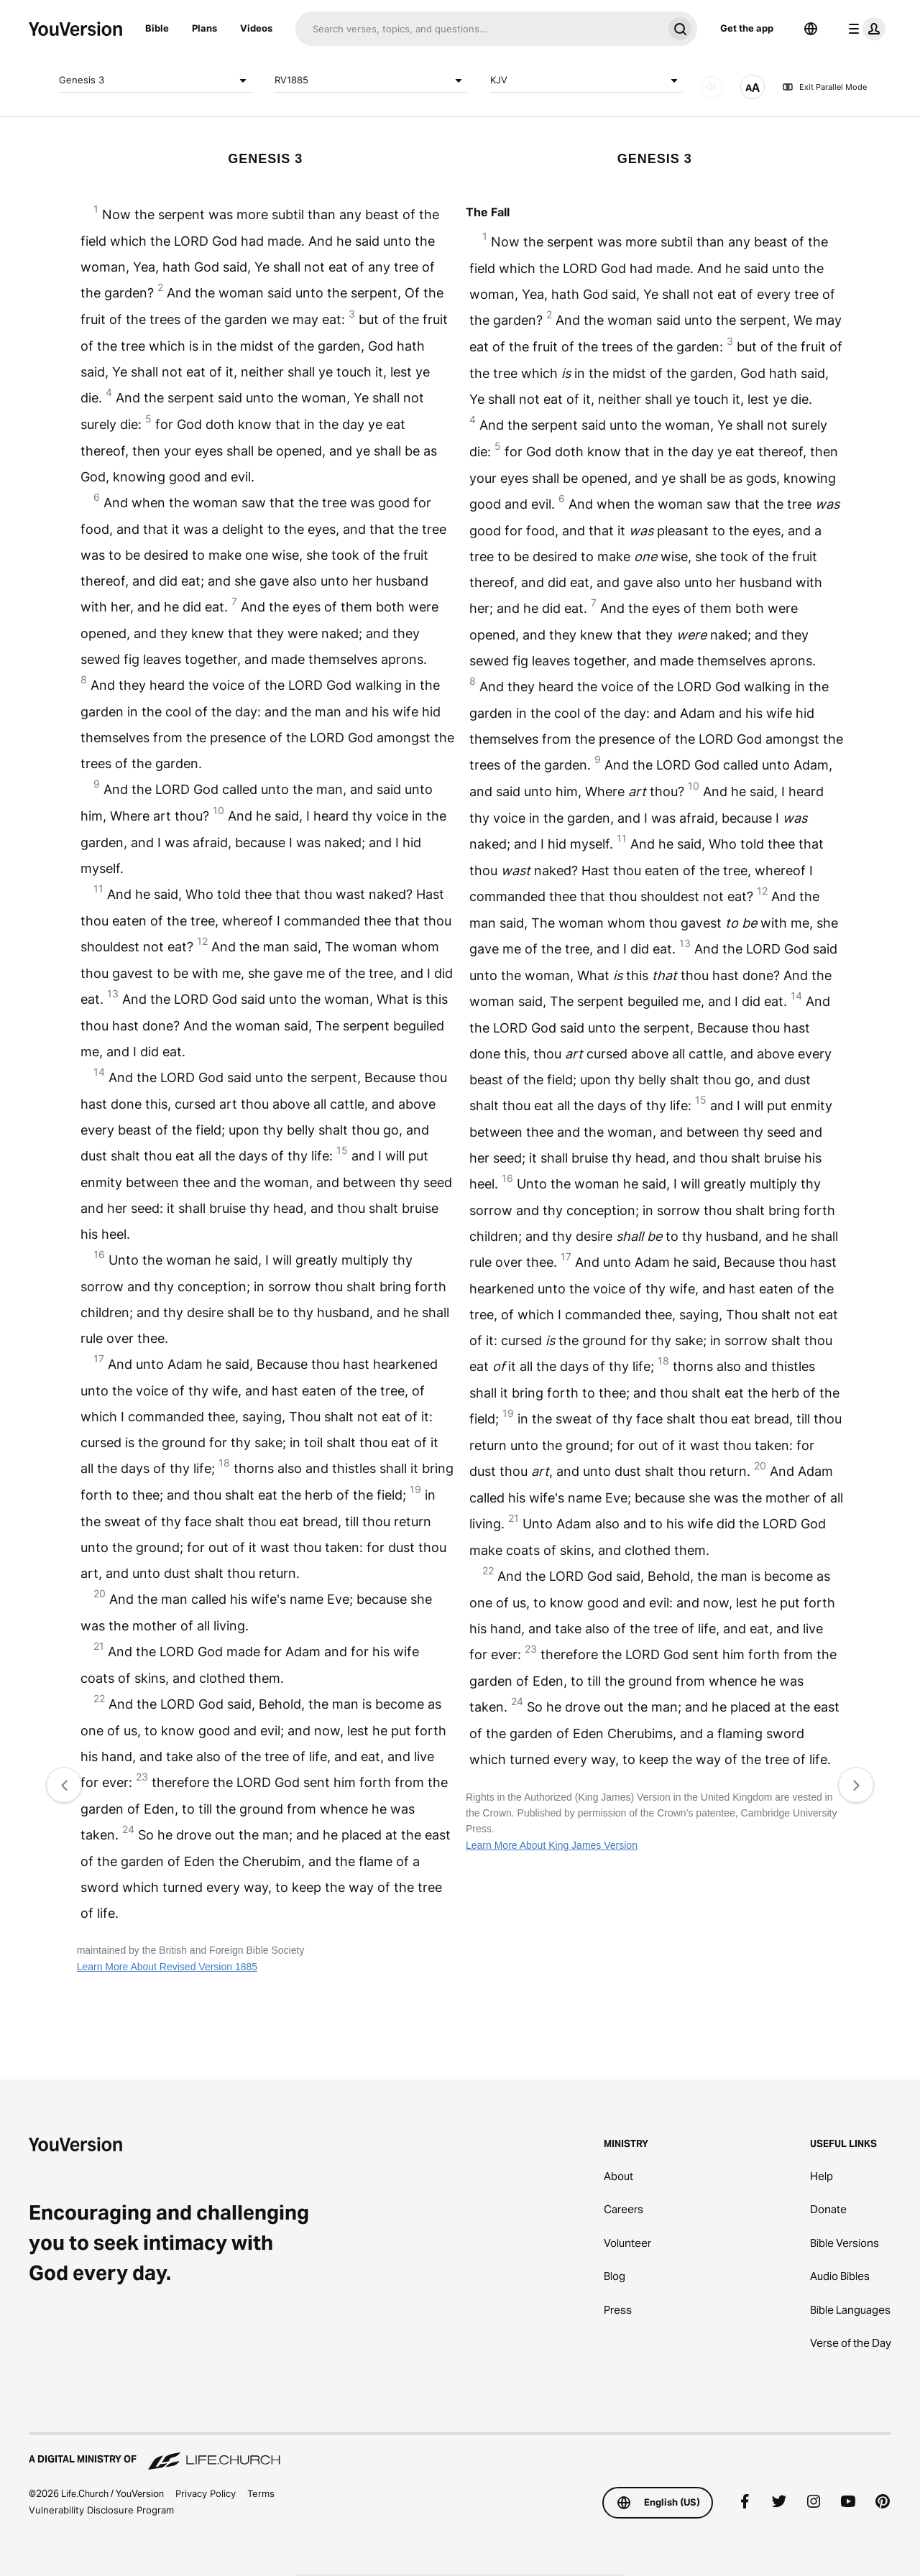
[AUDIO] (711, 86)
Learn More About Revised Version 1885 (167, 1966)
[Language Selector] (810, 28)
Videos (256, 28)
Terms (261, 2493)
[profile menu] (864, 28)
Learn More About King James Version (552, 1845)
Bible (157, 28)
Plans (204, 28)
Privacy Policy (205, 2493)
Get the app (746, 28)
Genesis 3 (155, 80)
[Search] (479, 28)
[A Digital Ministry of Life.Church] (460, 2452)
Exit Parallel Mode (824, 87)
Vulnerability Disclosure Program (101, 2510)
